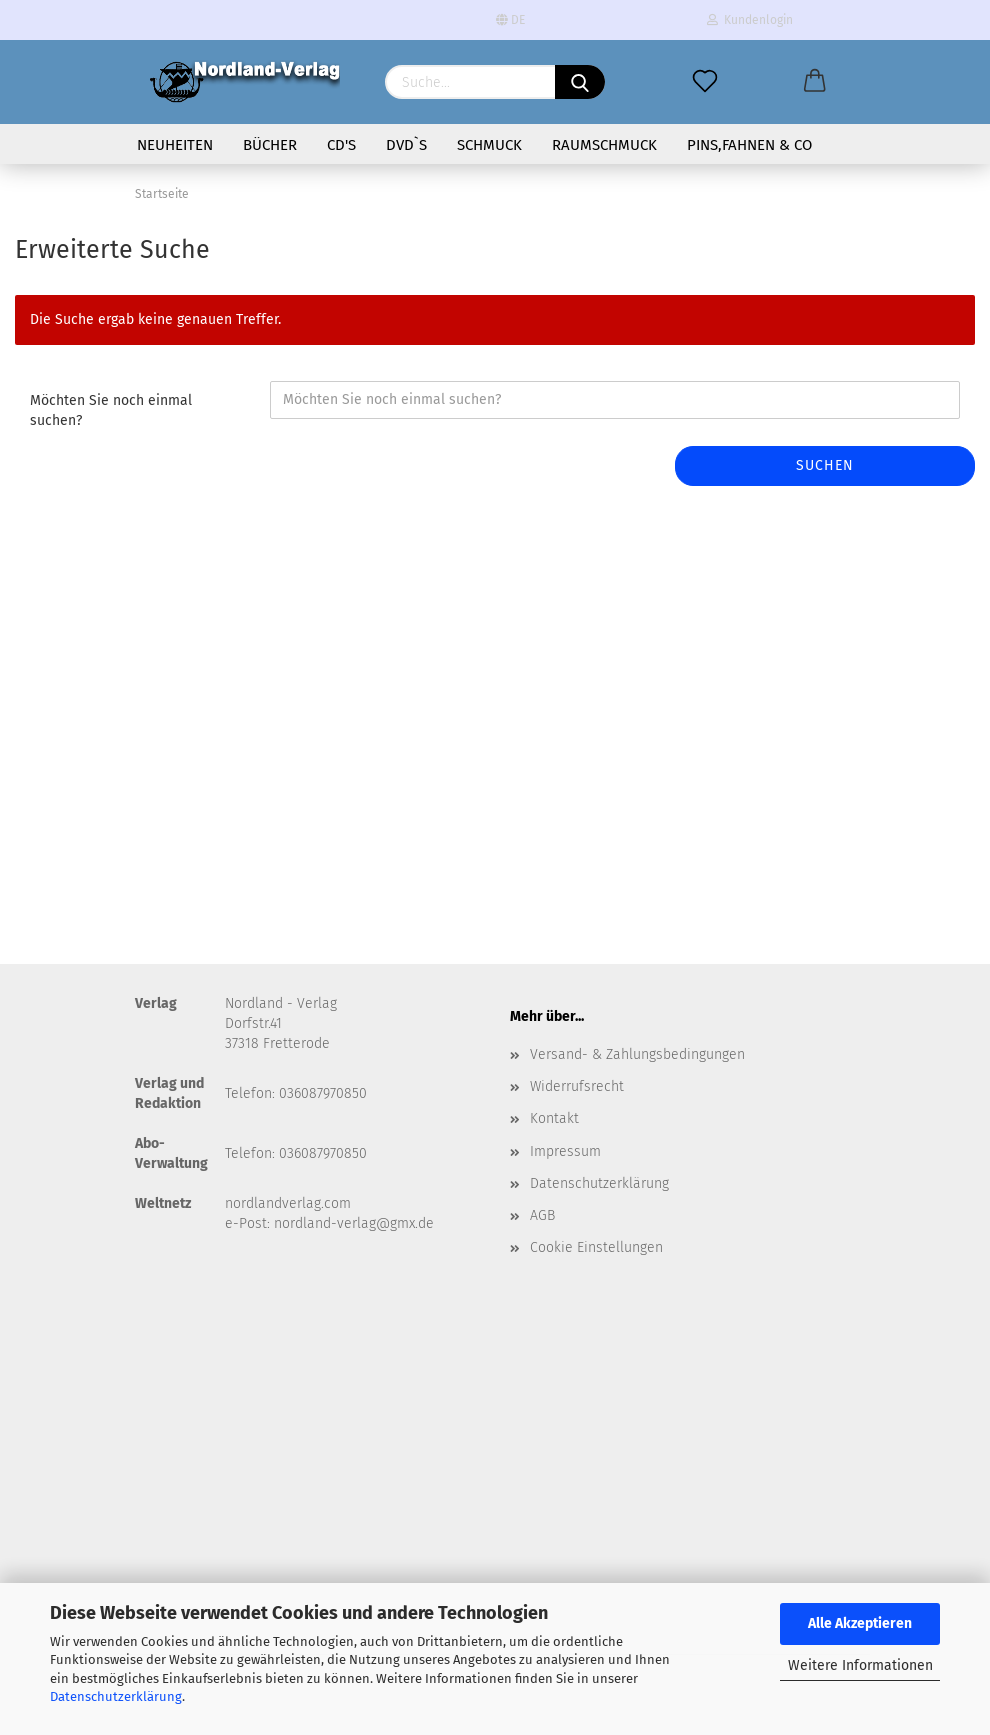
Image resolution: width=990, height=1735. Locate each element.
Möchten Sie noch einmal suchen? (111, 410)
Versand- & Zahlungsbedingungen (637, 1054)
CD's (341, 145)
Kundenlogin (750, 20)
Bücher (270, 145)
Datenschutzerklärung (116, 1696)
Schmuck (489, 145)
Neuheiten (175, 145)
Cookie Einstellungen (596, 1247)
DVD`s (406, 145)
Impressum (565, 1151)
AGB (542, 1215)
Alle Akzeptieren (860, 1623)
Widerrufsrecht (577, 1086)
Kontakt (554, 1118)
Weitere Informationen (860, 1665)
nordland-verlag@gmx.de (354, 1223)
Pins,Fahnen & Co (749, 145)
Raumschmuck (604, 145)
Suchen (825, 465)
